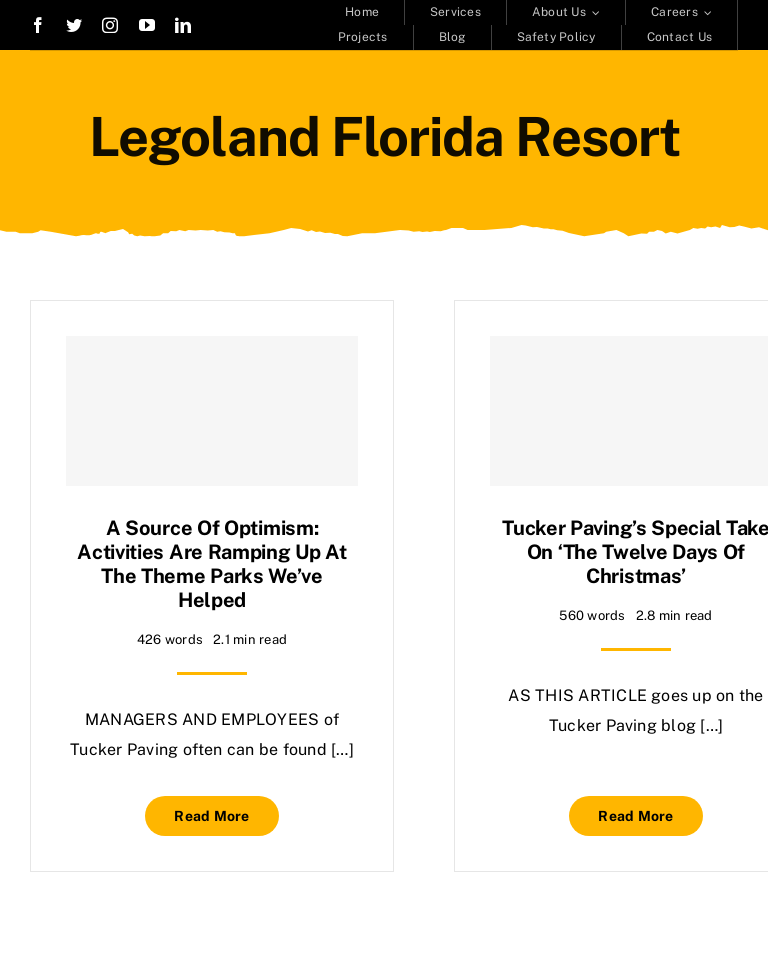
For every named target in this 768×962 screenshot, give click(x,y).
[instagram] (110, 25)
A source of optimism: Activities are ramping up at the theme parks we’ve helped (212, 564)
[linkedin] (183, 25)
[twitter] (74, 25)
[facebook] (38, 25)
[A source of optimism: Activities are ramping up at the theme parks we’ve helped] (212, 411)
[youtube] (147, 25)
